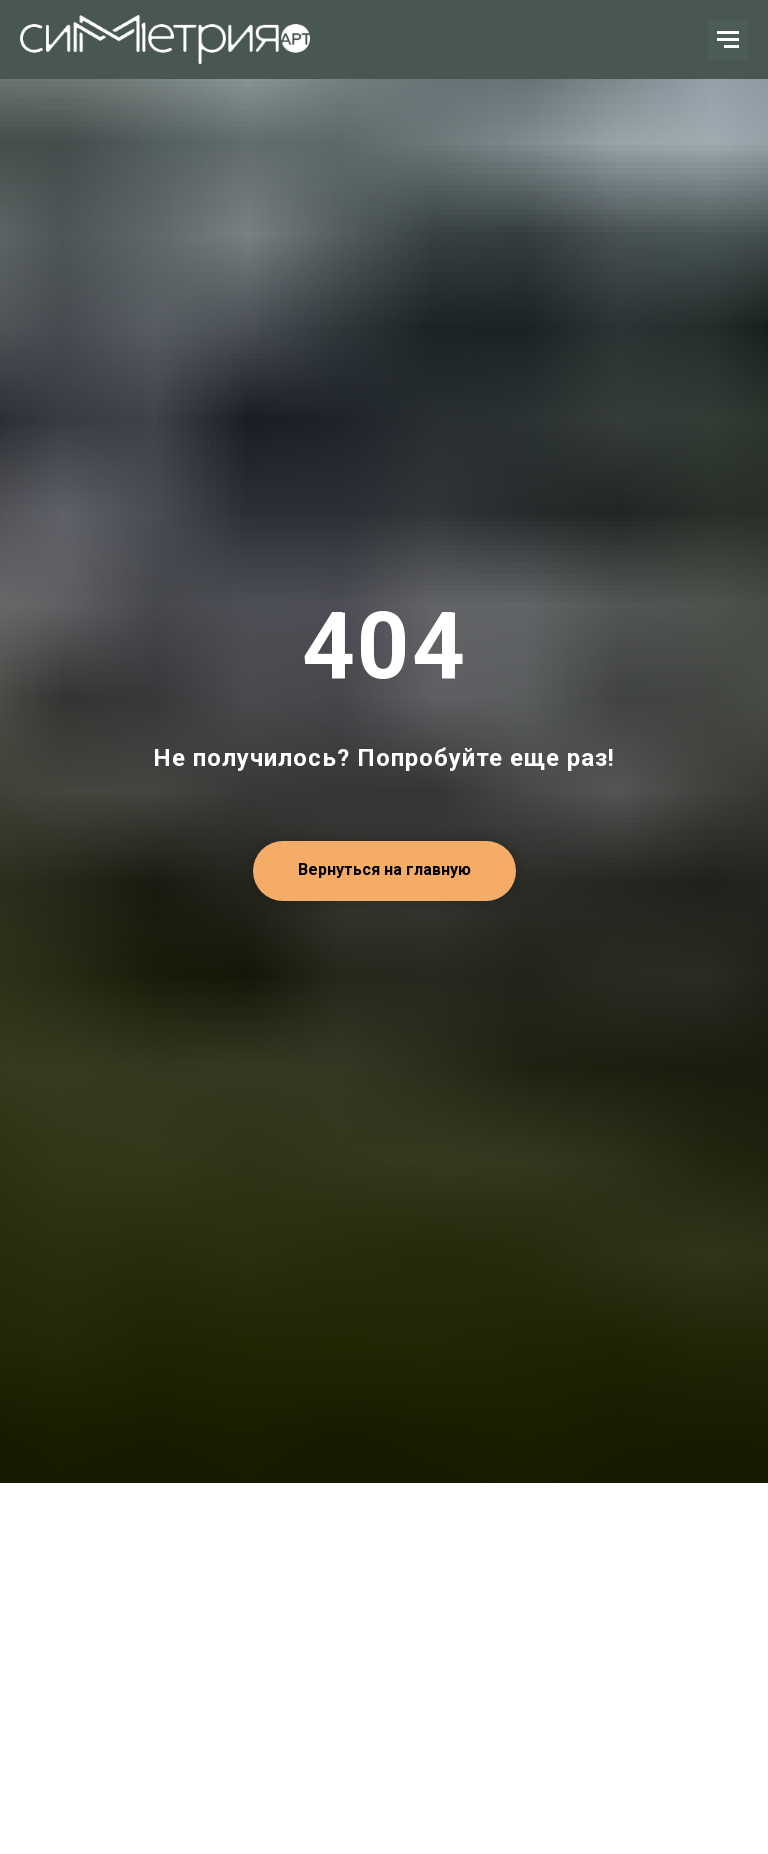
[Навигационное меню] (728, 40)
